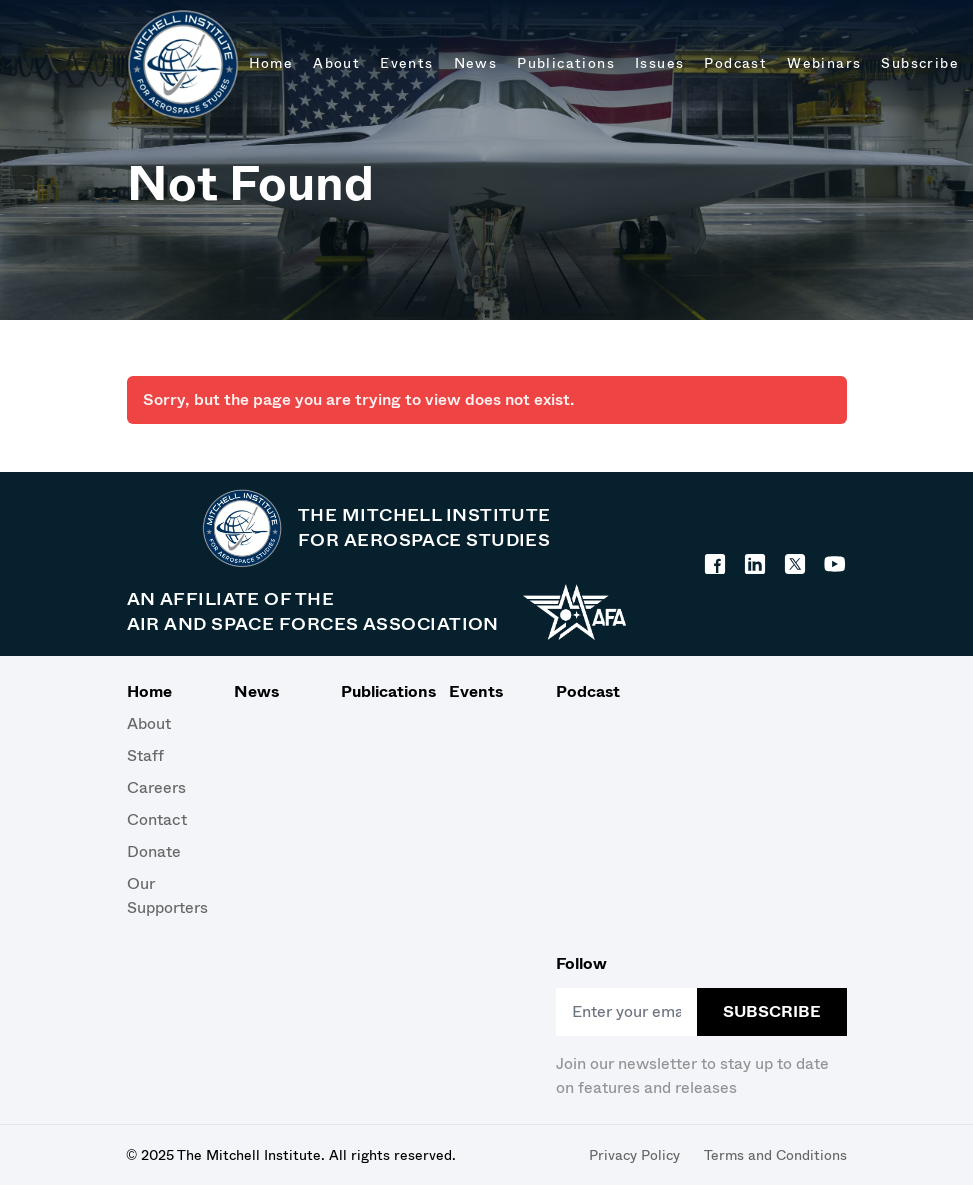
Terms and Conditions (775, 1155)
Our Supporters (164, 895)
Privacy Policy (634, 1155)
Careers (156, 787)
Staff (145, 755)
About (149, 723)
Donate (154, 851)
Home (149, 691)
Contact (157, 819)
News (256, 691)
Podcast (588, 691)
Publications (378, 691)
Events (476, 691)
